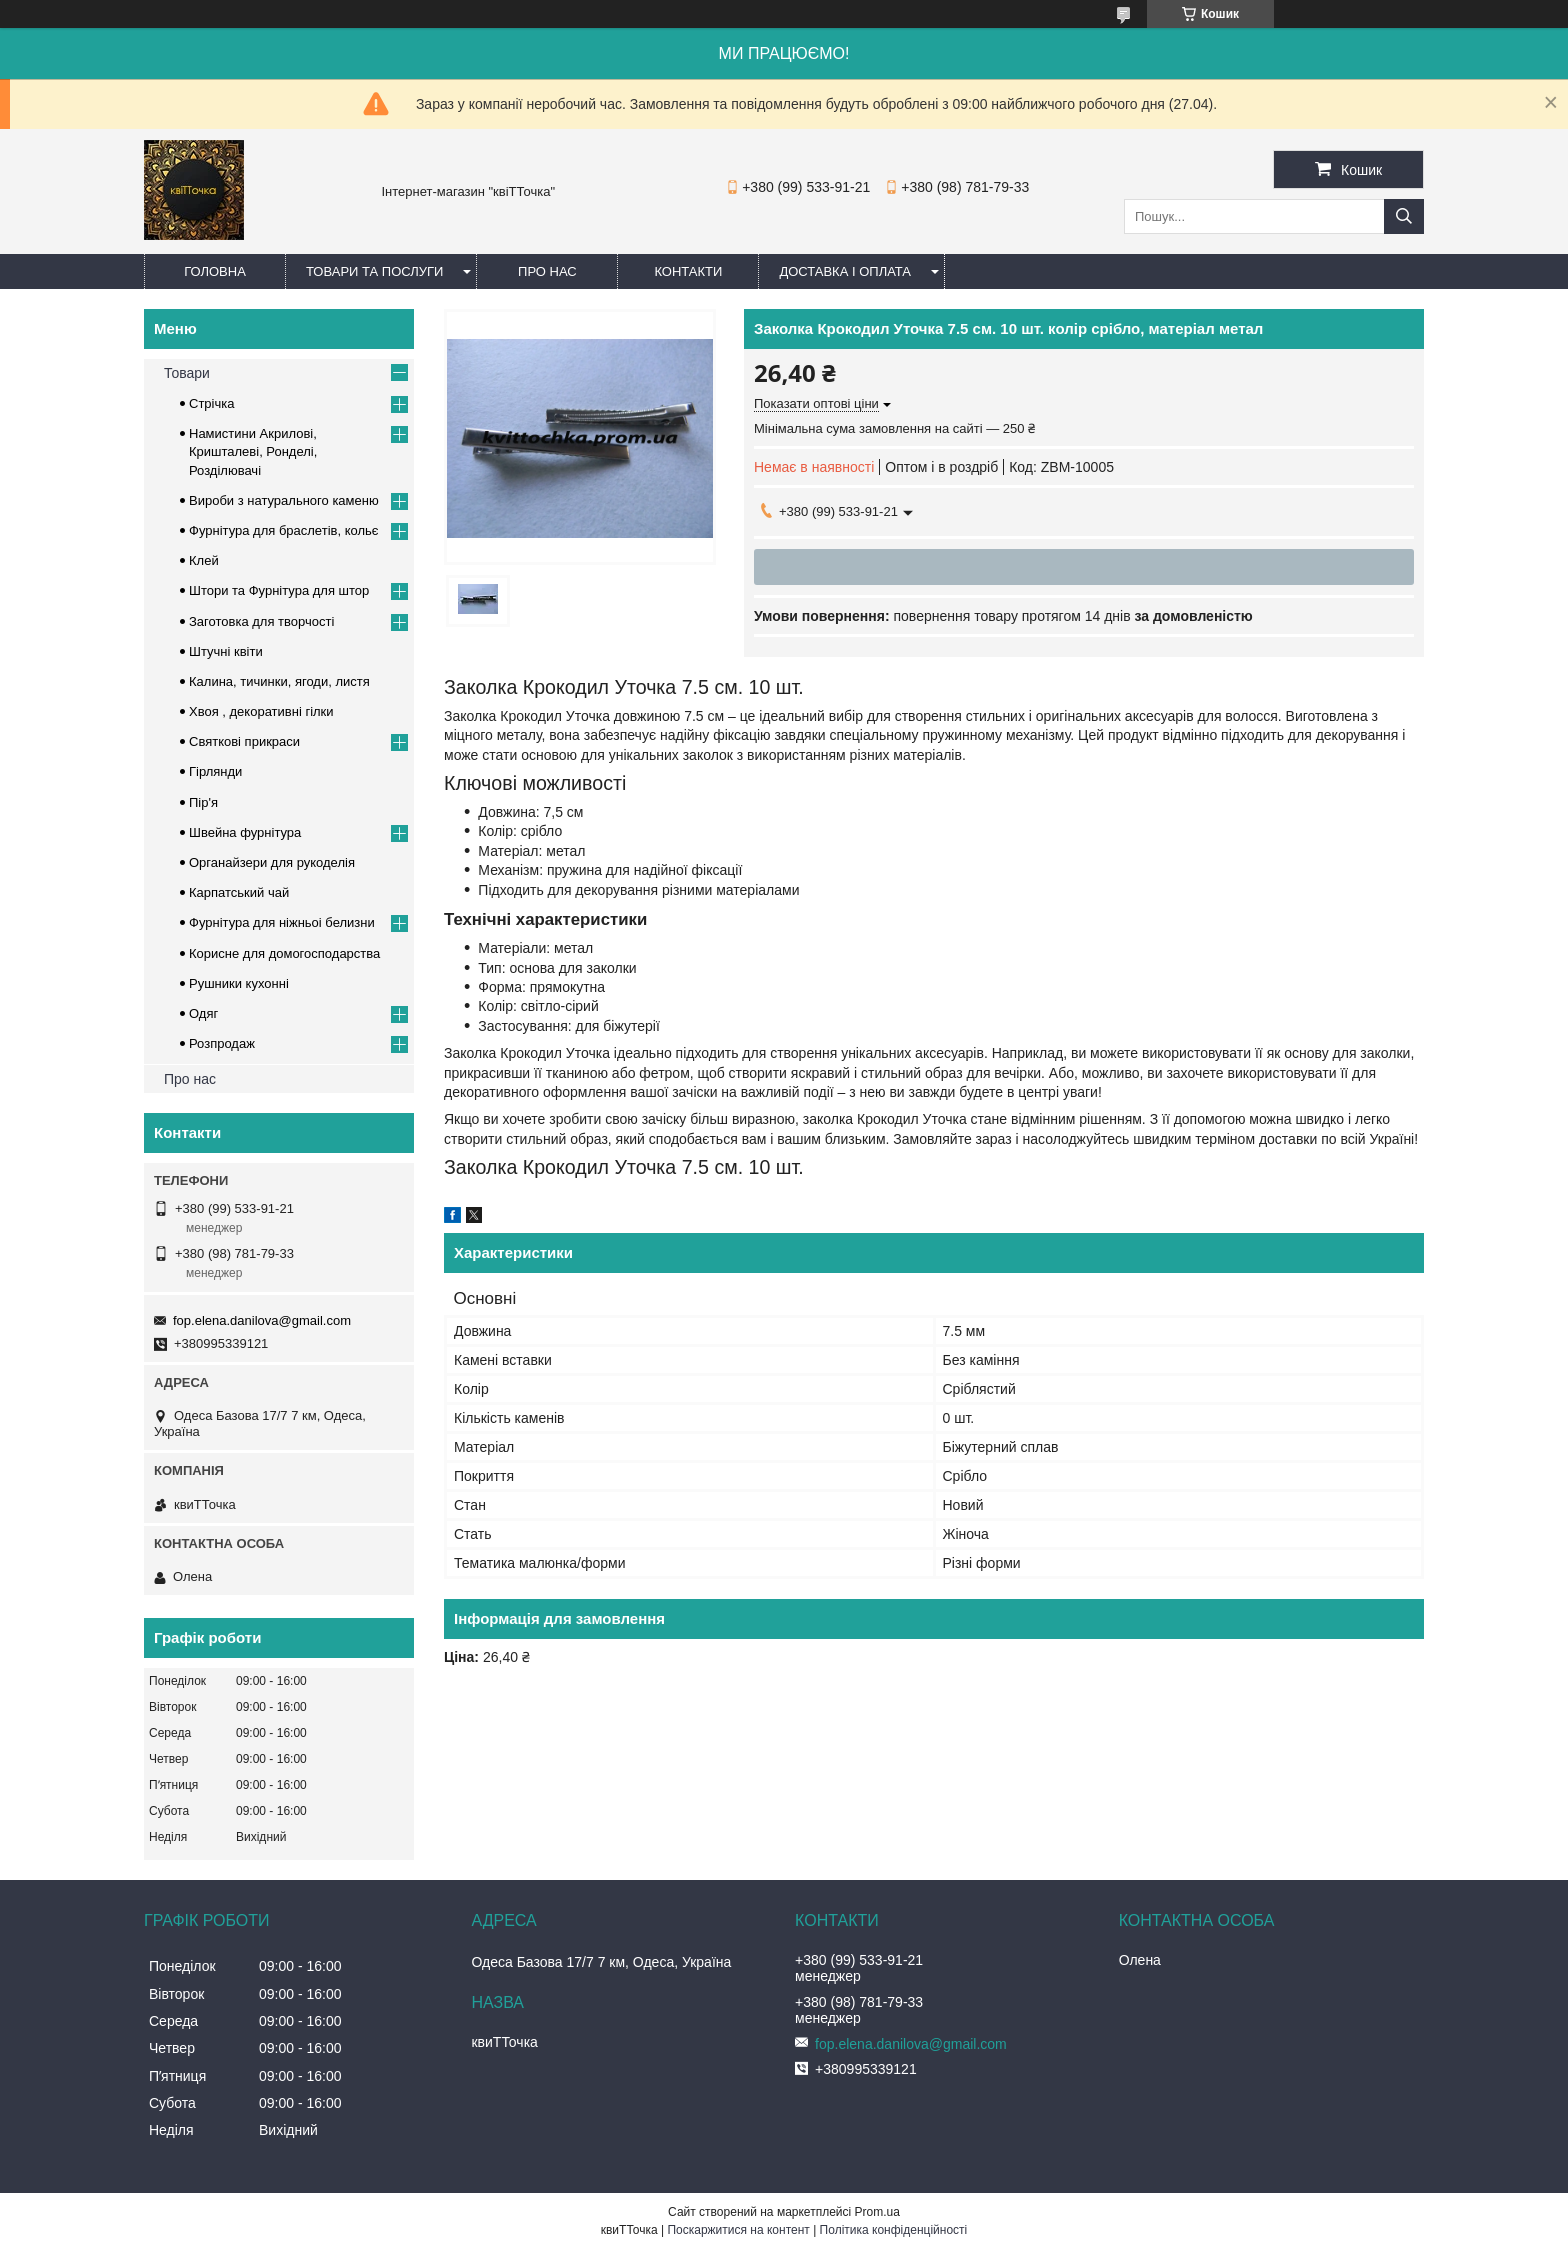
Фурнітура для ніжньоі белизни (282, 922)
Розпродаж (222, 1043)
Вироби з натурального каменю (284, 500)
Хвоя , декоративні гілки (261, 711)
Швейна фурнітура (245, 832)
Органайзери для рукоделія (272, 862)
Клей (204, 560)
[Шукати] (1404, 216)
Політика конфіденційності (894, 2230)
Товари (187, 373)
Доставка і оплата (845, 271)
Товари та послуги (374, 271)
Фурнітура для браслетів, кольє (283, 530)
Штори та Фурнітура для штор (279, 590)
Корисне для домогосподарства (284, 953)
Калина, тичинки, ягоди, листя (279, 681)
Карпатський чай (239, 892)
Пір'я (203, 802)
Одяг (203, 1013)
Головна (215, 271)
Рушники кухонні (239, 983)
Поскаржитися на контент (738, 2230)
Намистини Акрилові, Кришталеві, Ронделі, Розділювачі (253, 451)
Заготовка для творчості (261, 621)
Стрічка (211, 403)
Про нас (547, 271)
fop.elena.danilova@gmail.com (262, 1320)
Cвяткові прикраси (244, 741)
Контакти (688, 271)
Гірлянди (215, 771)
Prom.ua (877, 2212)
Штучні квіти (226, 651)
